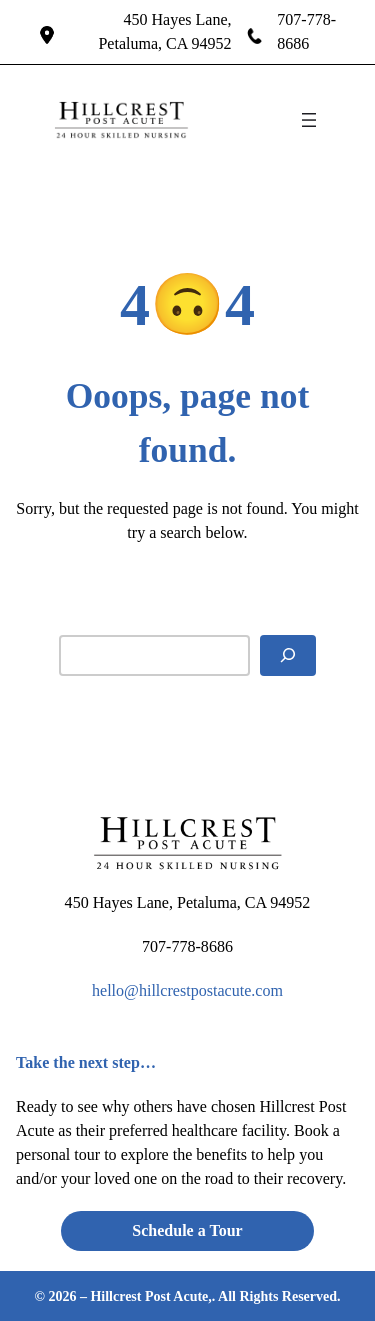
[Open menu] (309, 120)
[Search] (288, 655)
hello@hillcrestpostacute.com (187, 990)
